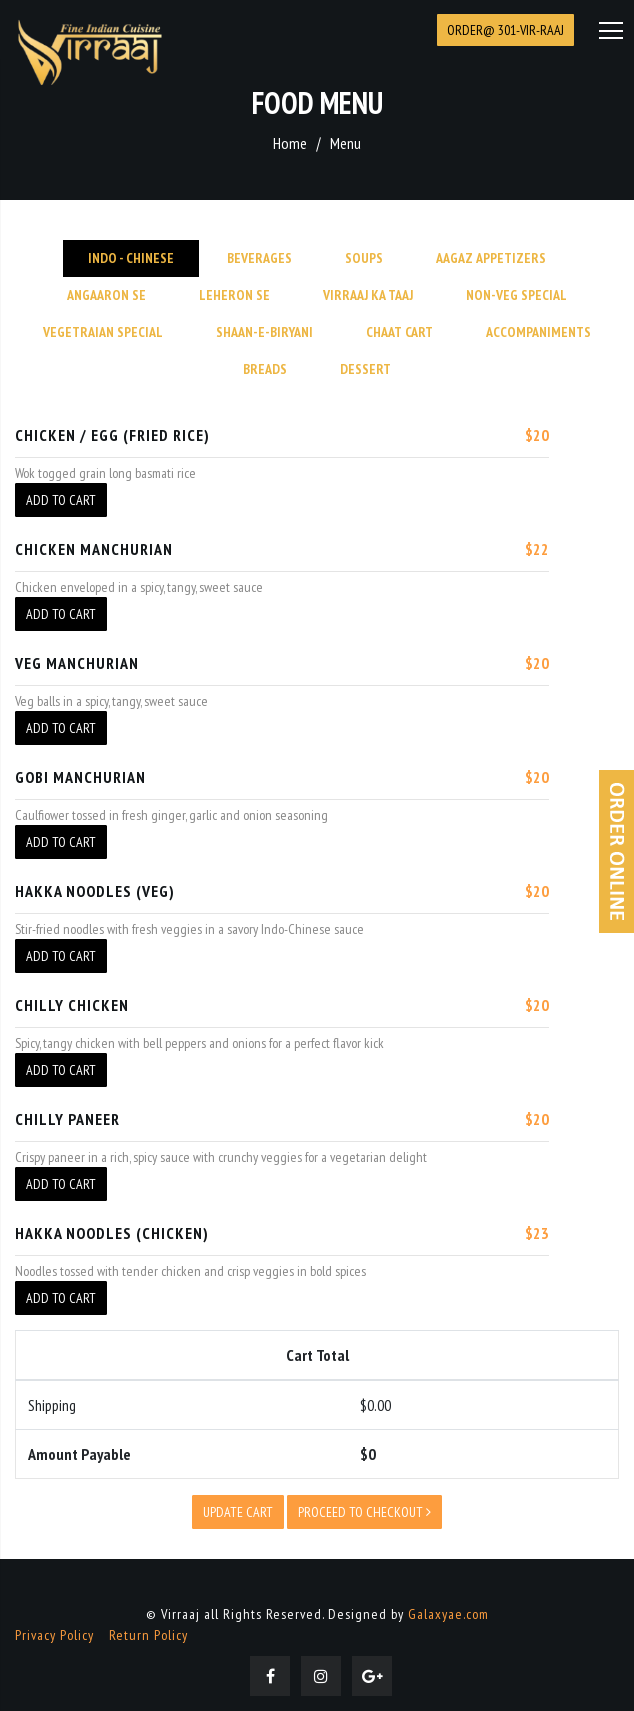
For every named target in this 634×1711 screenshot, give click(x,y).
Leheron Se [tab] (234, 295)
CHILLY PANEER (67, 1119)
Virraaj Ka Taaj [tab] (368, 295)
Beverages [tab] (259, 258)
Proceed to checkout (364, 1512)
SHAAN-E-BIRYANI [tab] (264, 332)
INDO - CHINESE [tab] (131, 258)
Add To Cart (61, 500)
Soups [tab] (364, 258)
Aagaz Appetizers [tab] (491, 258)
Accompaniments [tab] (538, 332)
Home (290, 143)
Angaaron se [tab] (106, 295)
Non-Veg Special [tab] (516, 295)
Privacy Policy (54, 1635)
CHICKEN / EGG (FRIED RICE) (112, 435)
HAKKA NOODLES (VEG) (95, 891)
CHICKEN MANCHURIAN (94, 549)
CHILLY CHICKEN (72, 1005)
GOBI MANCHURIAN (80, 777)
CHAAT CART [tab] (399, 332)
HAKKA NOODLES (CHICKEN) (112, 1233)
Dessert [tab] (365, 369)
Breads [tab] (265, 369)
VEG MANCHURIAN (77, 663)
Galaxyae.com (448, 1614)
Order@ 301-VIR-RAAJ (505, 30)
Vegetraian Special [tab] (103, 332)
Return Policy (148, 1635)
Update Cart (238, 1512)
